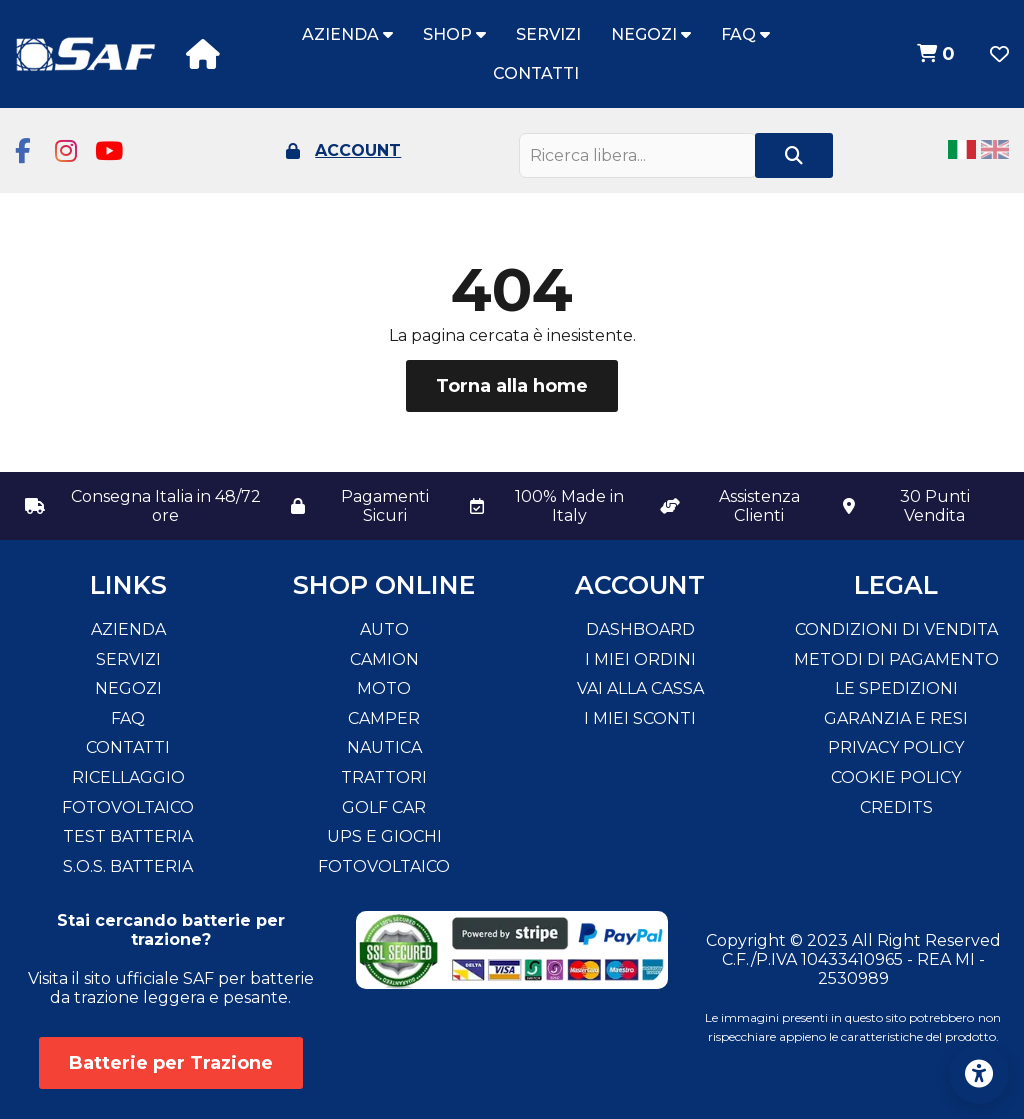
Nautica (384, 747)
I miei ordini (640, 659)
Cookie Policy (896, 777)
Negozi (651, 34)
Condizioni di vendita (896, 629)
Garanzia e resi (896, 718)
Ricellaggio (128, 777)
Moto (384, 688)
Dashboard (640, 629)
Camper (384, 718)
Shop (454, 34)
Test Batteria (128, 836)
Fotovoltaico (128, 807)
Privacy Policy (896, 747)
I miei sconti (640, 718)
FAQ (745, 34)
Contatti (536, 73)
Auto (384, 629)
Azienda (347, 34)
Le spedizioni (896, 688)
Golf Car (384, 807)
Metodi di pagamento (896, 659)
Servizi (548, 34)
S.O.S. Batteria (128, 866)
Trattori (384, 777)
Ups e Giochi (384, 836)
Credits (896, 807)
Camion (384, 659)
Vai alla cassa (640, 688)
